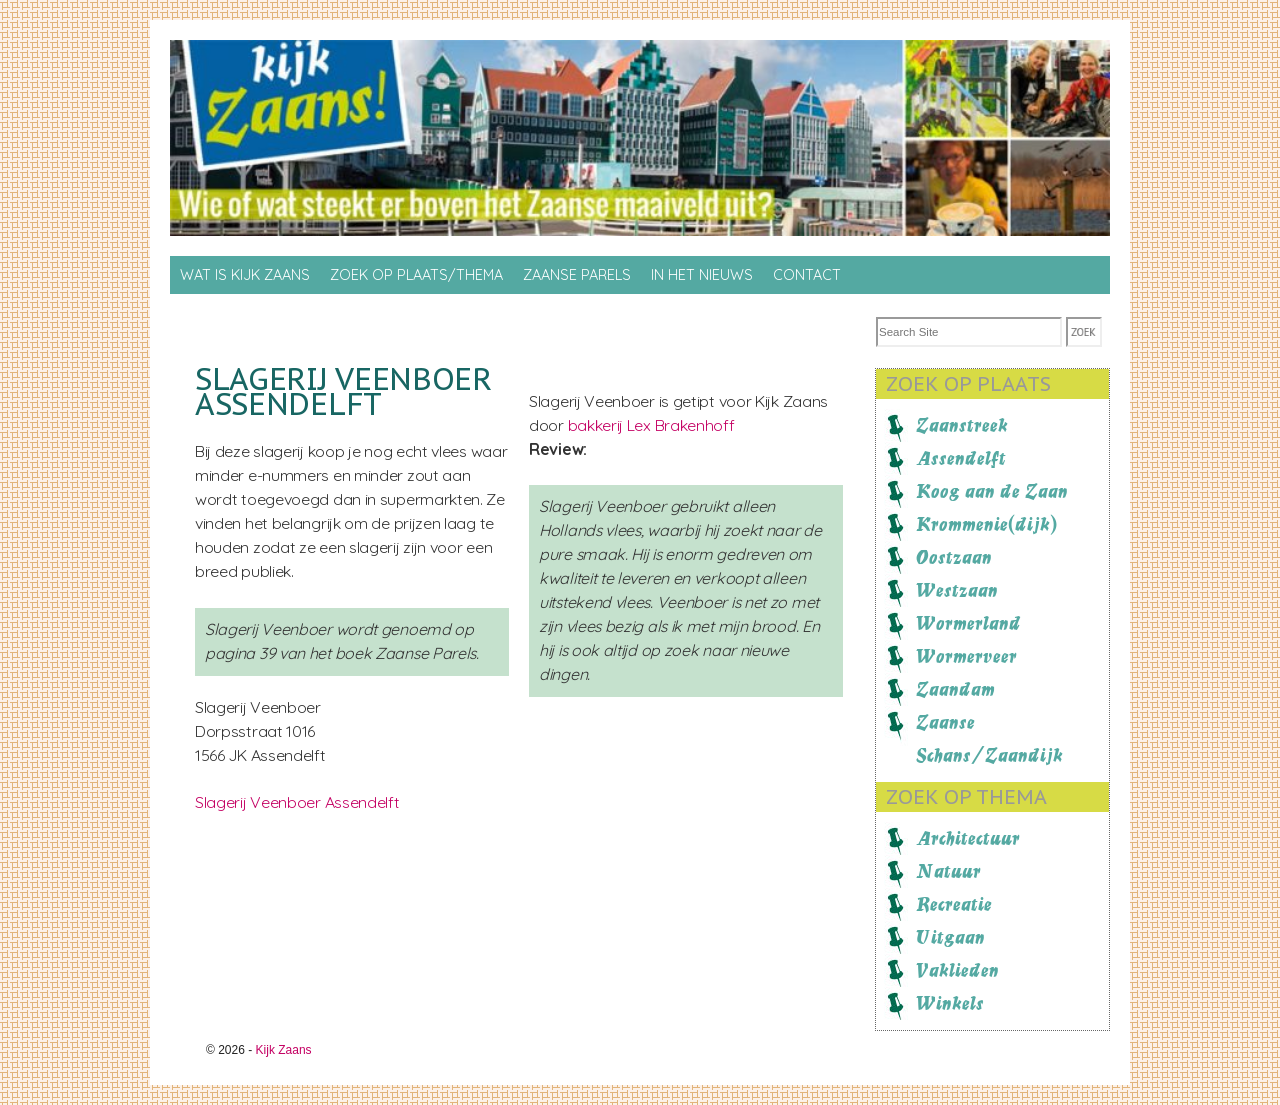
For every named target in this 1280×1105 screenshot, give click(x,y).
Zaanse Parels (577, 275)
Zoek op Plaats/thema (416, 275)
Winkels (950, 1003)
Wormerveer (966, 656)
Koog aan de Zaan (992, 491)
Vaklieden (957, 970)
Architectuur (968, 838)
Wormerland (968, 623)
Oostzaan (954, 557)
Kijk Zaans (284, 1050)
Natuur (948, 871)
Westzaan (957, 590)
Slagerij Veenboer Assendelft (297, 802)
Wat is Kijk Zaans (245, 275)
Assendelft (961, 458)
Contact (807, 275)
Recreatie (954, 904)
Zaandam (955, 689)
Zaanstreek (962, 425)
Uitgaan (950, 937)
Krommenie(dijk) (986, 524)
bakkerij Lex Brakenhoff (651, 425)
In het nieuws (702, 275)
